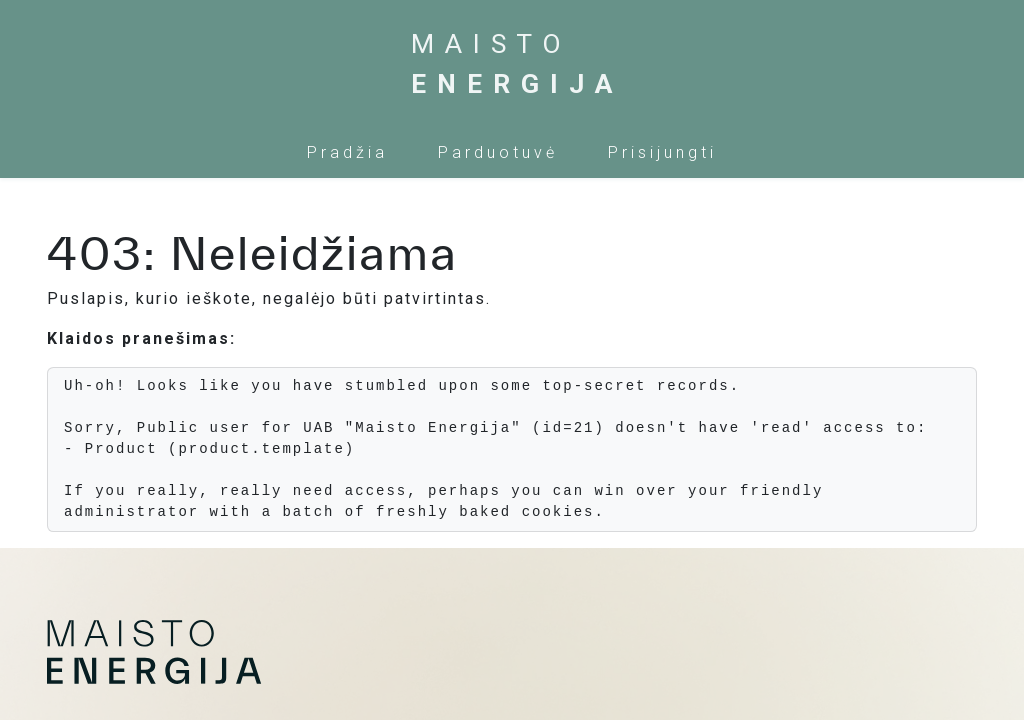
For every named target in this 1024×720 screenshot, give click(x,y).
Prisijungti (662, 152)
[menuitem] (347, 153)
